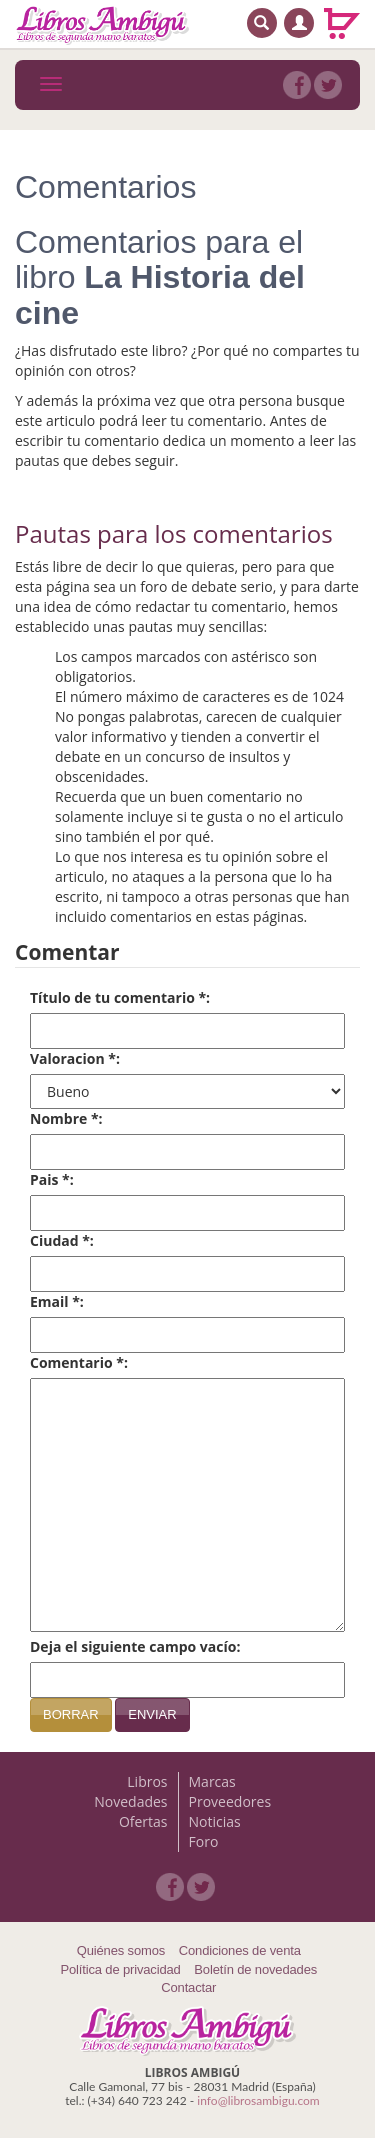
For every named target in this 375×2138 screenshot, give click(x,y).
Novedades (130, 1801)
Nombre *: (66, 1118)
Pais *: (52, 1179)
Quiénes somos (121, 1950)
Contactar (188, 1987)
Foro (204, 1841)
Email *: (57, 1301)
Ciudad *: (62, 1240)
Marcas (212, 1781)
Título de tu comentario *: (120, 997)
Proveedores (230, 1801)
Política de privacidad (120, 1969)
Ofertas (143, 1821)
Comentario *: (79, 1362)
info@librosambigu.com (258, 2100)
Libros (147, 1781)
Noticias (215, 1821)
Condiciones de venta (240, 1950)
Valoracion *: (75, 1058)
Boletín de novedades (255, 1969)
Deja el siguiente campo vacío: (135, 1646)
